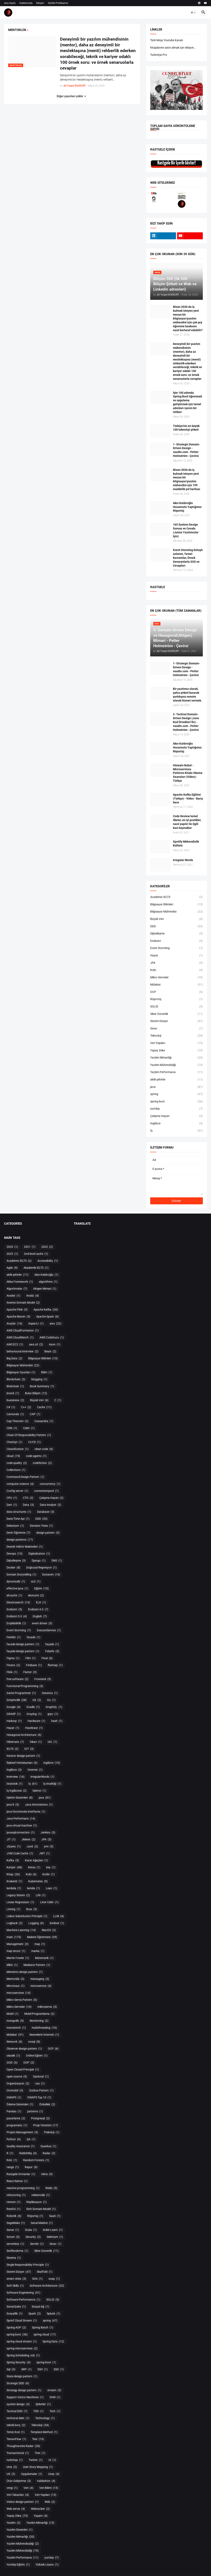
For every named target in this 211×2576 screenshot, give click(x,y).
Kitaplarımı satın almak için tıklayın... (173, 47)
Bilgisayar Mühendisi (176, 912)
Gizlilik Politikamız (58, 3)
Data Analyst (50, 1505)
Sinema (14, 2258)
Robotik (14, 2216)
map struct (16, 1951)
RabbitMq (28, 2153)
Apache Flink (17, 1310)
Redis (51, 2188)
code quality (17, 1463)
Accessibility (47, 1261)
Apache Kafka (46, 1310)
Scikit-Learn (53, 2230)
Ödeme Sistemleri (20, 2105)
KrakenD (14, 1881)
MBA (12, 1965)
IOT (29, 1749)
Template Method (44, 2432)
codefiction (42, 1463)
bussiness (15, 1400)
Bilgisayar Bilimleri (176, 904)
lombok (57, 1923)
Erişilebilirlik (16, 1623)
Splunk (53, 2314)
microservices (18, 1993)
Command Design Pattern (25, 1477)
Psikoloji (51, 2132)
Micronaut (16, 1986)
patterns (35, 2111)
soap (54, 2279)
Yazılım (13, 2523)
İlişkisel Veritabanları (22, 1763)
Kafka (13, 1860)
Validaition (46, 2481)
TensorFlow (16, 2439)
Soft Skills (15, 2286)
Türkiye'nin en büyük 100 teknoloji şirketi (186, 427)
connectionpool (46, 1491)
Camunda (15, 1414)
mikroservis (47, 2007)
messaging (39, 1979)
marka (37, 1951)
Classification (18, 1449)
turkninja (15, 2460)
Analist (13, 1296)
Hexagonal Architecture (24, 1735)
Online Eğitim (36, 2056)
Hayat (176, 956)
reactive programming (23, 2188)
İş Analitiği (52, 1784)
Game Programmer (21, 1693)
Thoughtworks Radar (23, 2446)
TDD (38, 2411)
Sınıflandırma (17, 2251)
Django (39, 1561)
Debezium (15, 1526)
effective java (17, 1589)
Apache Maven (18, 1317)
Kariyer (14, 1867)
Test (38, 2439)
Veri (28, 2488)
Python (14, 2139)
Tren (40, 2453)
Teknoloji (176, 1036)
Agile (12, 1268)
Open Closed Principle (23, 2070)
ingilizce (51, 1763)
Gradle (33, 1707)
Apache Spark (47, 1317)
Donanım (51, 1575)
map (39, 1944)
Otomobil (15, 2091)
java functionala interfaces (26, 1812)
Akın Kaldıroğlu (46, 1275)
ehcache (14, 1596)
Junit (32, 1847)
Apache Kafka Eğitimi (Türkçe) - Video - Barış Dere (188, 798)
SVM (55, 2397)
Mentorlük (15, 1979)
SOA (37, 2279)
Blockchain (16, 1379)
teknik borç (16, 2425)
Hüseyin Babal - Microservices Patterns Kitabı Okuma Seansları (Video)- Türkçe (187, 773)
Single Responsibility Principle (28, 2265)
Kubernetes (38, 1881)
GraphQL (54, 1707)
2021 (29, 1247)
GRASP (14, 1714)
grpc (52, 1714)
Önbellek (47, 2105)
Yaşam (40, 2516)
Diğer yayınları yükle (70, 96)
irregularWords (42, 1777)
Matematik (44, 1958)
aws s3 (36, 1345)
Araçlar (14, 1324)
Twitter (36, 2460)
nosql (34, 2042)
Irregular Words (183, 860)
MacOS (49, 1930)
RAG (12, 2160)
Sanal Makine (42, 2223)
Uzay (53, 2474)
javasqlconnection (21, 1833)
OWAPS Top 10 (39, 2098)
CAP (35, 1414)
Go (51, 1700)
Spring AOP (16, 2328)
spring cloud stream (22, 2342)
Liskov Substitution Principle (27, 1916)
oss (40, 2084)
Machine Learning (21, 1930)
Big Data (14, 1358)
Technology (45, 2418)
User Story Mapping (38, 2467)
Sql (11, 2369)
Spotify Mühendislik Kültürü (186, 843)
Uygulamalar (31, 2474)
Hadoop (14, 1721)
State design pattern (22, 2376)
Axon (54, 1345)
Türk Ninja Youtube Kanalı (166, 40)
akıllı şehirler (176, 1080)
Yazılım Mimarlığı (176, 1058)
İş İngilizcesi (17, 1791)
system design (18, 2404)
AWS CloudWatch (20, 1338)
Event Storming (176, 948)
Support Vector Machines (25, 2397)
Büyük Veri (176, 919)
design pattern (48, 1533)
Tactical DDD (17, 2411)
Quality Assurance (21, 2146)
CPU (12, 1498)
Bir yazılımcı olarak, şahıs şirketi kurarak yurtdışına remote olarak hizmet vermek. (187, 694)
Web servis (16, 2509)
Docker (13, 1568)
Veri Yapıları (176, 1043)
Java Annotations (39, 1805)
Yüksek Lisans (47, 2565)
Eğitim (41, 1589)
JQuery (14, 1847)
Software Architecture (47, 2286)
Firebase (34, 1665)
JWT (44, 1854)
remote (13, 2202)
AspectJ (36, 1324)
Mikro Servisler (176, 977)
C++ (26, 1407)
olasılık (13, 2056)
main (14, 1937)
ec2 (36, 1582)
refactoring (16, 2195)
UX (11, 2474)
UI (52, 2460)
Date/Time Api (18, 1519)
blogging (39, 1379)
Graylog (34, 1714)
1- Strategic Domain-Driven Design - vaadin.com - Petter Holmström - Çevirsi (186, 450)
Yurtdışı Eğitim (18, 2565)
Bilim (46, 1372)
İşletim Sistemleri (20, 1798)
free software (17, 1679)
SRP (26, 2369)
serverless (15, 2244)
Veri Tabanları (18, 2495)
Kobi (176, 970)
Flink (12, 1672)
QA (31, 2139)
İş (176, 1131)
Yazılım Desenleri (20, 2530)
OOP (28, 2063)
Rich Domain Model (41, 2209)
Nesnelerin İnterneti (44, 2035)
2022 (47, 1247)
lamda (33, 1888)
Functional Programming (25, 1686)
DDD (176, 926)
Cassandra (43, 1421)
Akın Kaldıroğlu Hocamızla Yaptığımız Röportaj (187, 506)
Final (47, 1658)
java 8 (13, 1805)
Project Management (22, 2132)
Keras (34, 1867)
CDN (12, 1428)
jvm (48, 1847)
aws (55, 1324)
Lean (51, 1888)
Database (45, 1512)
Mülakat (176, 985)
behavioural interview (22, 1352)
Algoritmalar (17, 1289)
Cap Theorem (17, 1421)
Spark (34, 2314)
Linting (13, 1909)
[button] (193, 12)
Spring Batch (42, 2328)
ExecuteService (49, 1630)
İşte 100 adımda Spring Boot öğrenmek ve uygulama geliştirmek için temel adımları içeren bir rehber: (187, 402)
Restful (13, 2209)
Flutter (30, 1672)
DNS (57, 1561)
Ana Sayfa (10, 3)
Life (40, 1895)
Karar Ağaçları (36, 1860)
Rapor (31, 2167)
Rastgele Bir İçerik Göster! (176, 163)
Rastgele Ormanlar (21, 2174)
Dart (12, 1505)
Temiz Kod (16, 2432)
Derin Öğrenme (18, 1533)
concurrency (50, 1484)
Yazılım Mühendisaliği (23, 2544)
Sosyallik (15, 2314)
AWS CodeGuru (51, 1338)
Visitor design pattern (23, 2502)
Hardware (36, 1721)
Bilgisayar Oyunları (21, 1372)
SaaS (55, 2216)
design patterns (20, 1540)
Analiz (32, 1296)
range (13, 2167)
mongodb (15, 2021)
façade (52, 1644)
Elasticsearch (18, 1603)
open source (17, 2077)
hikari (36, 1742)
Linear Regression (20, 1902)
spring (176, 1094)
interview (16, 1777)
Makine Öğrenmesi (42, 1937)
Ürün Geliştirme (19, 2481)
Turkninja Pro (158, 54)
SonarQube (16, 2307)
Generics (50, 1693)
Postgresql (40, 2118)
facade (33, 1637)
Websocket (40, 2509)
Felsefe (52, 1651)
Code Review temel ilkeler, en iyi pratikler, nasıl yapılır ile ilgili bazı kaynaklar (187, 822)
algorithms (48, 1282)
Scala (31, 2230)
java (176, 1087)
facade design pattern (23, 1644)
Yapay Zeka (176, 1050)
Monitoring (39, 2021)
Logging (36, 1923)
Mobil (12, 2014)
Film (30, 1658)
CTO (28, 1498)
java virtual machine (22, 1826)
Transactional (18, 2453)
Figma (13, 1658)
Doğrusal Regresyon (41, 1568)
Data (28, 1505)
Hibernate (15, 1742)
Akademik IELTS (36, 1268)
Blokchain (15, 1386)
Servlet (37, 2244)
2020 (12, 1247)
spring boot (176, 1102)
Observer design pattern (24, 2049)
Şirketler (43, 2404)
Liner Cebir (49, 1902)
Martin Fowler (18, 1958)
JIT (11, 1840)
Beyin (50, 1352)
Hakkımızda (26, 3)
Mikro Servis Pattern (22, 2000)
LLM (58, 1916)
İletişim (40, 3)
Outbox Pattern (41, 2091)
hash (56, 1721)
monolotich (16, 2028)
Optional (41, 2077)
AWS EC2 (15, 1345)
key (50, 1867)
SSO (59, 2369)
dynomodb (16, 1582)
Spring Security (18, 2362)
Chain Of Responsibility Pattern (29, 1435)
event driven (42, 1623)
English (40, 1616)
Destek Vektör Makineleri (25, 1547)
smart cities (16, 2279)
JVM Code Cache (20, 1854)
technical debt (18, 2418)
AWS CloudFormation (23, 1331)
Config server (17, 1491)
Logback (15, 1923)
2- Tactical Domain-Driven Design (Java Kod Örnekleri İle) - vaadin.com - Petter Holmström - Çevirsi (186, 722)
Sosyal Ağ (40, 2307)
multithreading (44, 2028)
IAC (52, 1742)
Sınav (176, 1029)
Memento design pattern (25, 1972)
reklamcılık (41, 2195)
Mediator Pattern (37, 1965)
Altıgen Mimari (44, 1289)
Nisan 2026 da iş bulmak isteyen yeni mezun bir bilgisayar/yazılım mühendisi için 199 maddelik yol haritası (186, 479)
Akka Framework (20, 1282)
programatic (17, 2125)
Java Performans (21, 1819)
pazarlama (16, 2118)
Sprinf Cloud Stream (22, 2321)
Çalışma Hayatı (176, 1116)
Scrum (13, 2237)
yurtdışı (176, 1109)
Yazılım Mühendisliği (176, 1065)
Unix (12, 2467)
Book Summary (42, 1386)
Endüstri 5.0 (17, 1616)
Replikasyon (36, 2202)
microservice (40, 1986)
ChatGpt (14, 1442)
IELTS (12, 1749)
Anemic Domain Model (23, 1303)
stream (54, 2390)
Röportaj (176, 999)
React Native (17, 2181)
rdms (47, 2174)
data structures (19, 1512)
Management (17, 1944)
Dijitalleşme (176, 934)
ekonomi (36, 1596)
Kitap (13, 1874)
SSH (42, 2369)
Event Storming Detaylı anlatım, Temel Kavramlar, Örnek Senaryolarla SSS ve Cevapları (188, 557)
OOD (12, 2063)
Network (14, 2042)
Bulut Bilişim (36, 1393)
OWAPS (14, 2098)
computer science (20, 1484)
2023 (12, 1254)
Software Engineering (23, 2293)
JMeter (28, 1840)
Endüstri (176, 941)
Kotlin (48, 1874)
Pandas (14, 2111)
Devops (15, 1554)
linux (31, 1909)
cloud (13, 1456)
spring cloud (45, 2335)
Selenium (55, 2237)
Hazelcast (34, 1728)
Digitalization (39, 1554)
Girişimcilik (17, 1700)
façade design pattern (23, 1651)
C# (11, 1407)
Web (50, 2502)
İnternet (35, 1770)
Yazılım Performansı (176, 1072)
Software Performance (23, 2300)
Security (33, 2237)
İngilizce (176, 1123)
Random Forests (36, 2160)
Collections (16, 1470)
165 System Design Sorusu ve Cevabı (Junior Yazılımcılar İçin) (186, 530)
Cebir (29, 1428)
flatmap (55, 1665)
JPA (176, 963)
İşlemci (39, 1791)
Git (37, 1700)
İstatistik (15, 1784)
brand (13, 1393)
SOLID (176, 1007)
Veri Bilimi (48, 2488)
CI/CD (34, 1442)
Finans (13, 1665)
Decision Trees (41, 1526)
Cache (44, 1407)
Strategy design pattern (24, 2390)
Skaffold (44, 2272)
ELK (41, 1603)
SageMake (16, 2223)
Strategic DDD (18, 2383)
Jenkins (48, 1833)
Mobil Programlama (39, 2014)
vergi (12, 2488)
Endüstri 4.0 (38, 1609)
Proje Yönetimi (45, 2125)
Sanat (13, 2230)
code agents (36, 1456)
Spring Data (53, 2342)
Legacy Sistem (18, 1895)
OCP (176, 992)
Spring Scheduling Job (23, 2356)
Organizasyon (18, 2084)
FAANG (14, 1637)
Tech (55, 2411)
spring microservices (22, 2349)
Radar (49, 2153)
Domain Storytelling (21, 1575)
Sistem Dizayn (176, 1021)
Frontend (42, 1679)
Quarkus (48, 2146)
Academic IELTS (176, 897)
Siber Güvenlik (176, 1014)
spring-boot (46, 2362)
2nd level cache (36, 1254)
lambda (14, 1888)
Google (13, 1707)
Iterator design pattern (23, 1756)
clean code (44, 1449)
